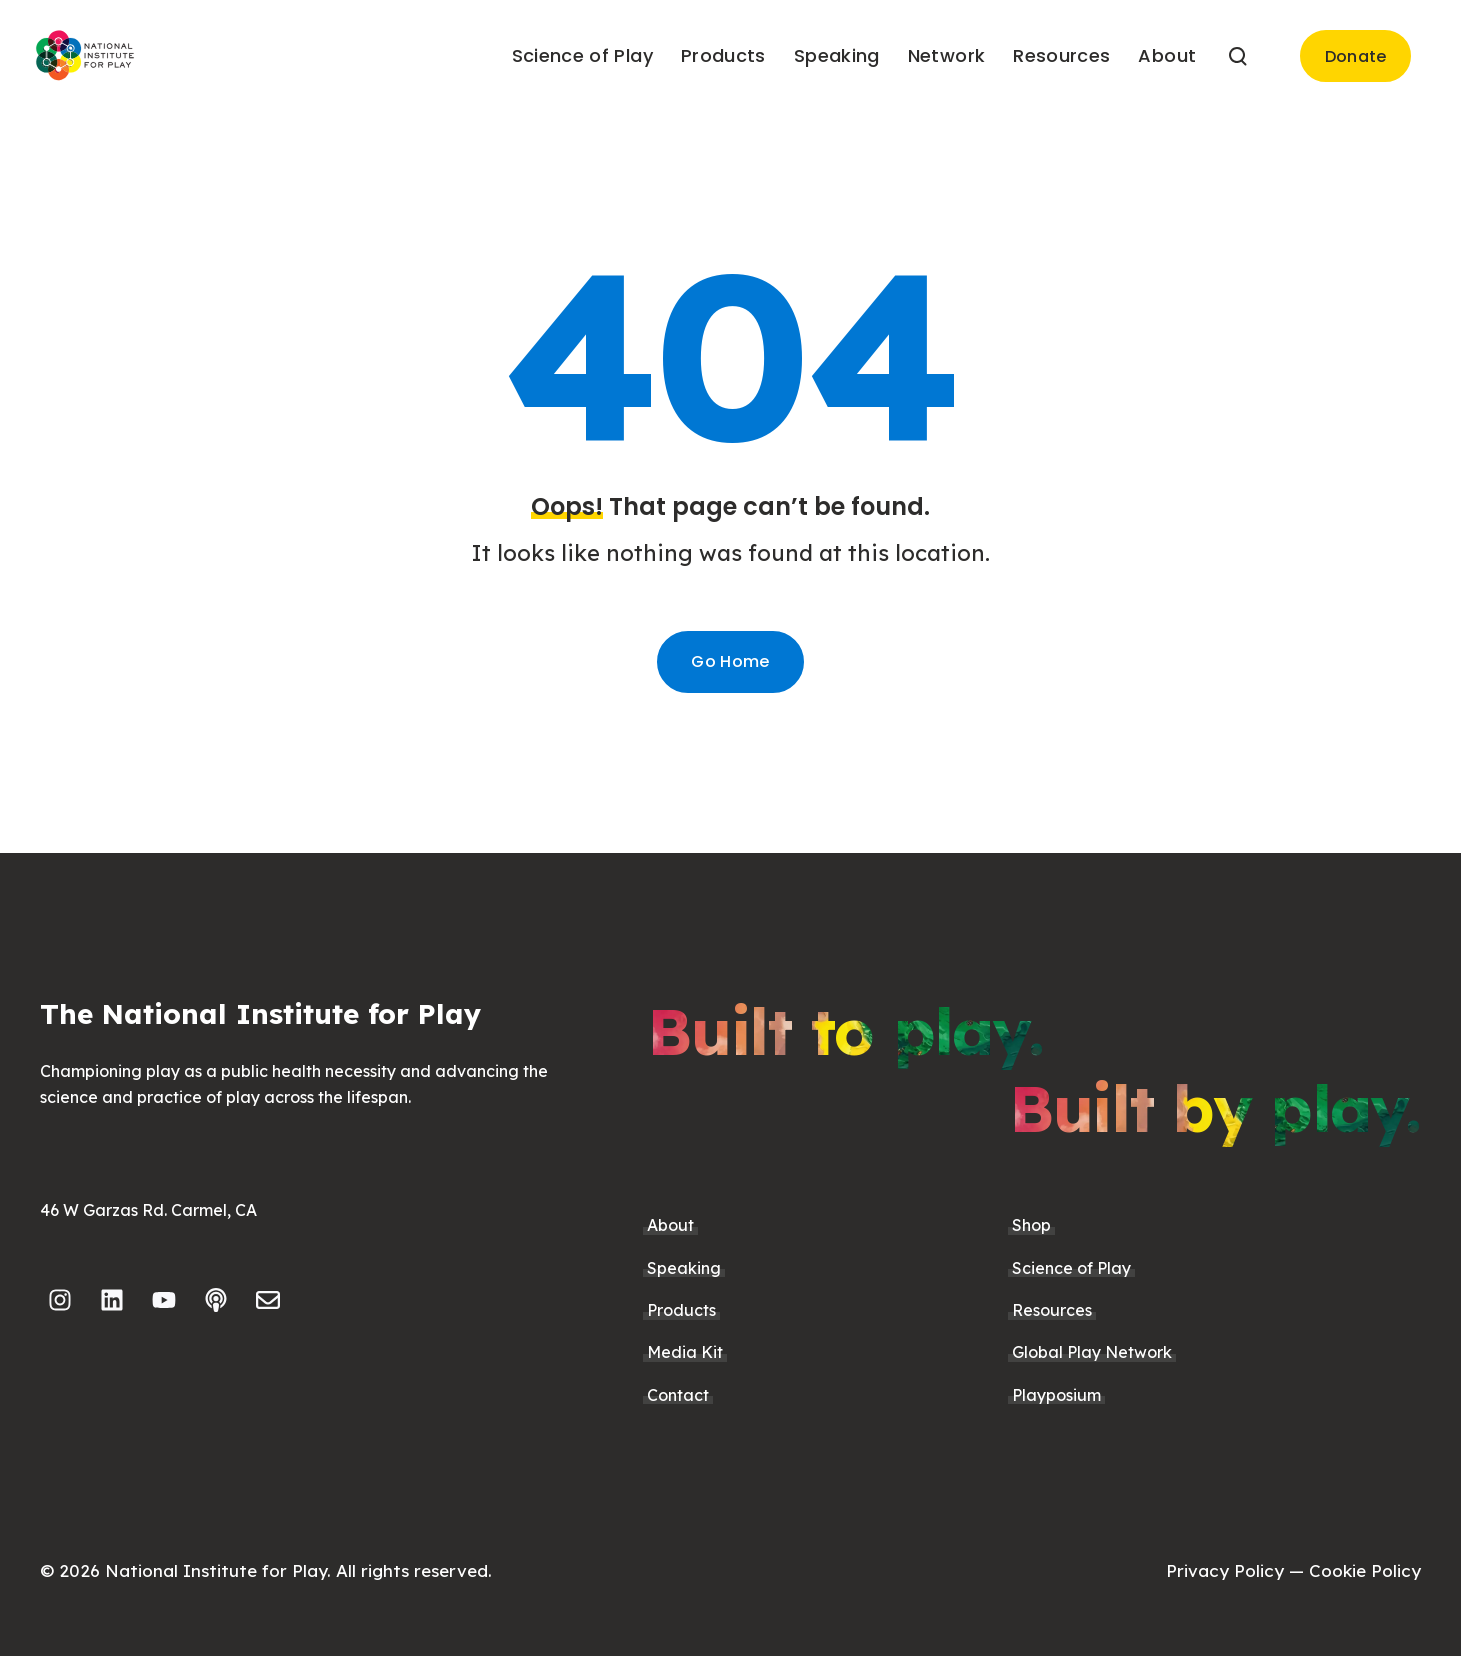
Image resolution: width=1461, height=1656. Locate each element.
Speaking (684, 1268)
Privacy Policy (1225, 1570)
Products (681, 1310)
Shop (1031, 1225)
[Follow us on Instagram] (60, 1300)
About (670, 1225)
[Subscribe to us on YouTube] (164, 1300)
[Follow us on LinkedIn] (112, 1300)
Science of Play (1071, 1268)
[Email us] (268, 1300)
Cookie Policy (1365, 1570)
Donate (1356, 56)
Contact (678, 1395)
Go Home (730, 661)
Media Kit (685, 1352)
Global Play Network (1092, 1352)
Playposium (1056, 1395)
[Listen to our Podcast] (216, 1300)
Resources (1052, 1310)
